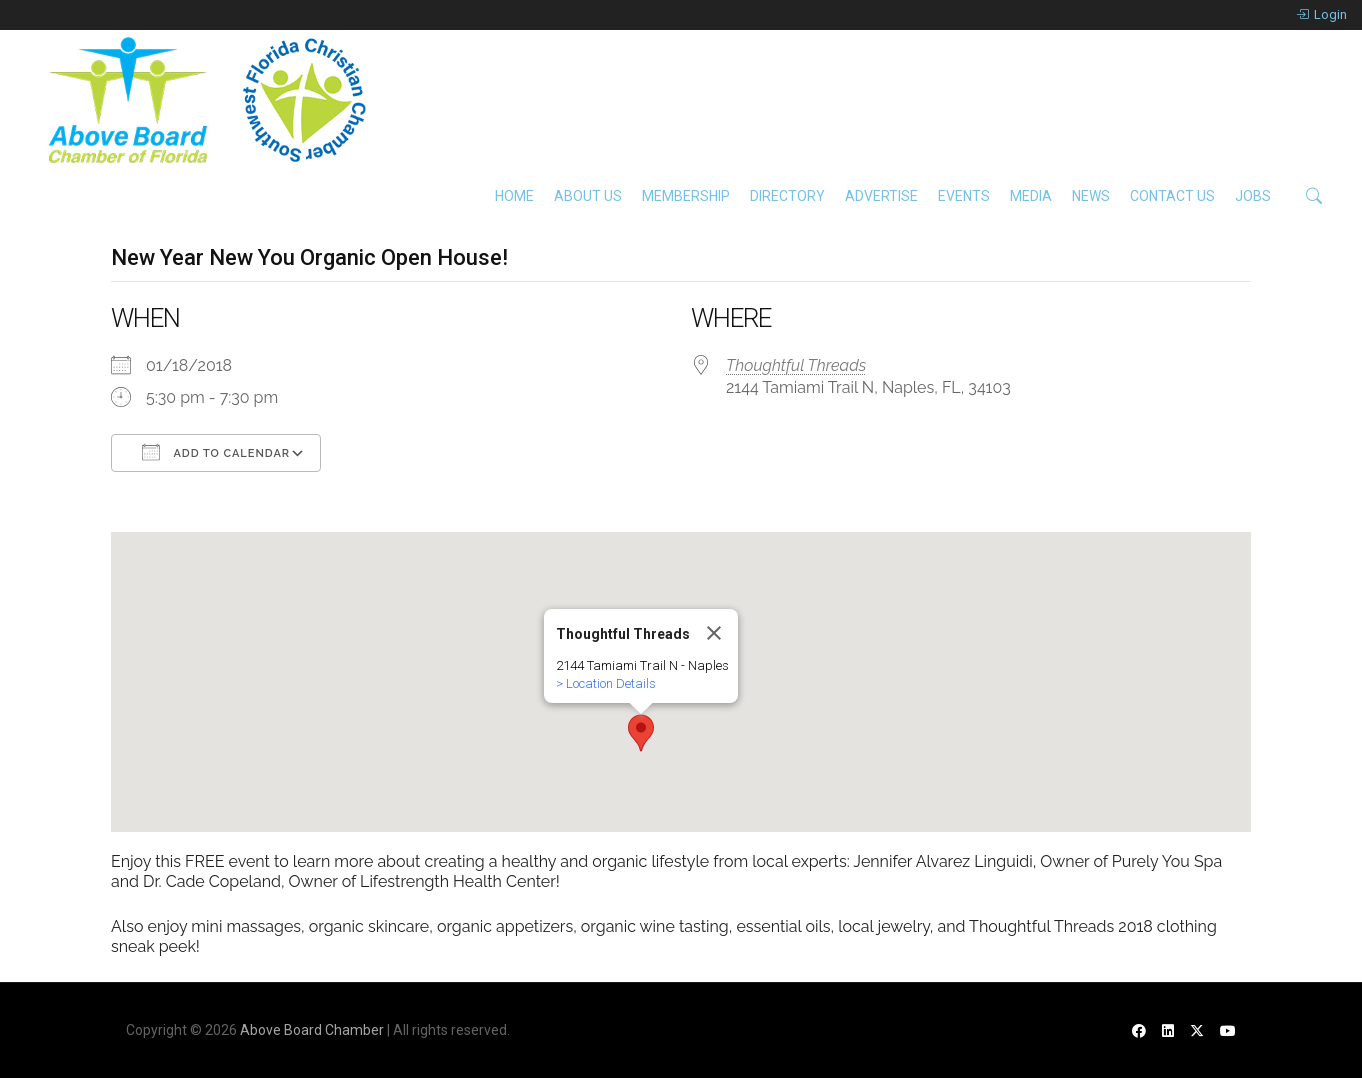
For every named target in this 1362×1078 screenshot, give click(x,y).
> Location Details (606, 683)
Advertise (881, 196)
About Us (588, 196)
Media (1031, 196)
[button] (641, 733)
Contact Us (1172, 196)
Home (514, 196)
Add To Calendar (216, 452)
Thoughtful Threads (796, 365)
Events (964, 196)
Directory (787, 196)
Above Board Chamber (312, 1030)
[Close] (714, 633)
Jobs (1253, 196)
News (1091, 196)
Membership (686, 196)
